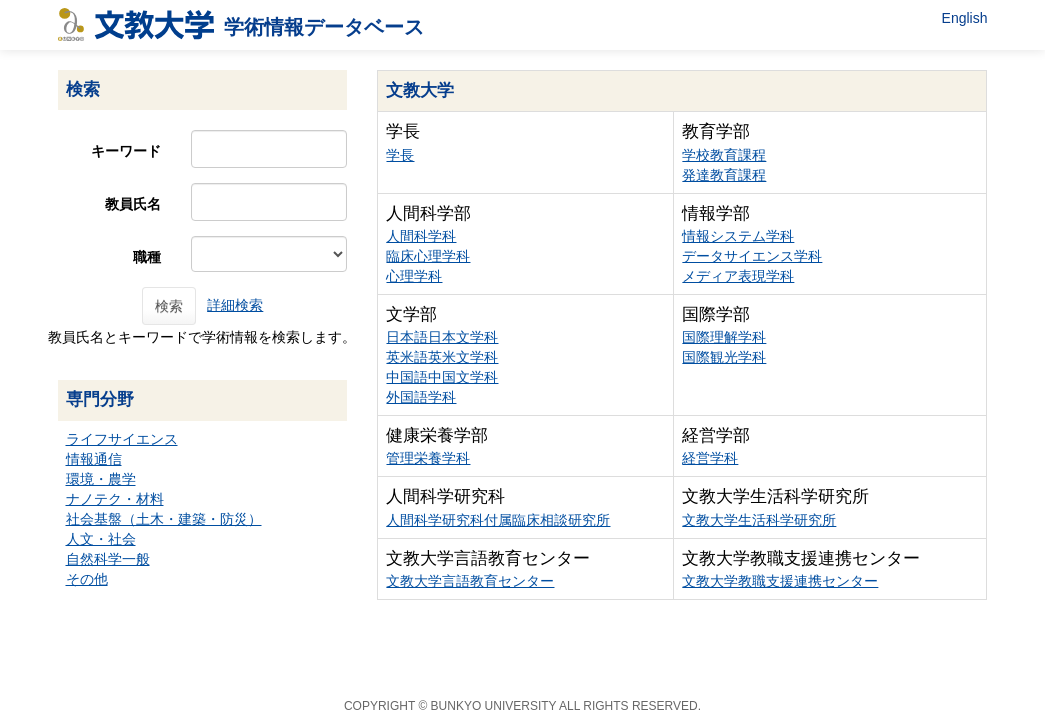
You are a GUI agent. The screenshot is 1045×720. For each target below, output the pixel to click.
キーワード (126, 151)
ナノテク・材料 (115, 499)
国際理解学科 (724, 337)
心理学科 (414, 276)
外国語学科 (421, 397)
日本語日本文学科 (442, 337)
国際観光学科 (724, 357)
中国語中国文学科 (442, 377)
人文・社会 (101, 539)
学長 (400, 155)
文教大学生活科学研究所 (759, 520)
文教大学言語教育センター (470, 581)
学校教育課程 (724, 155)
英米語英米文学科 (442, 357)
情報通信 (94, 459)
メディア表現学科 (738, 276)
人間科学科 (421, 236)
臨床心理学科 (428, 256)
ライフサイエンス (122, 439)
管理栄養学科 (428, 458)
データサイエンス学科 (752, 256)
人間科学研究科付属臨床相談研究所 (498, 520)
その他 (87, 579)
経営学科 (710, 458)
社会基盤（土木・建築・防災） (164, 519)
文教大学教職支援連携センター (780, 581)
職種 (147, 257)
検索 (169, 306)
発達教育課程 (724, 175)
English (965, 18)
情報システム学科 (738, 236)
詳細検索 (235, 305)
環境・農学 (101, 479)
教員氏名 (133, 204)
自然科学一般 (108, 559)
